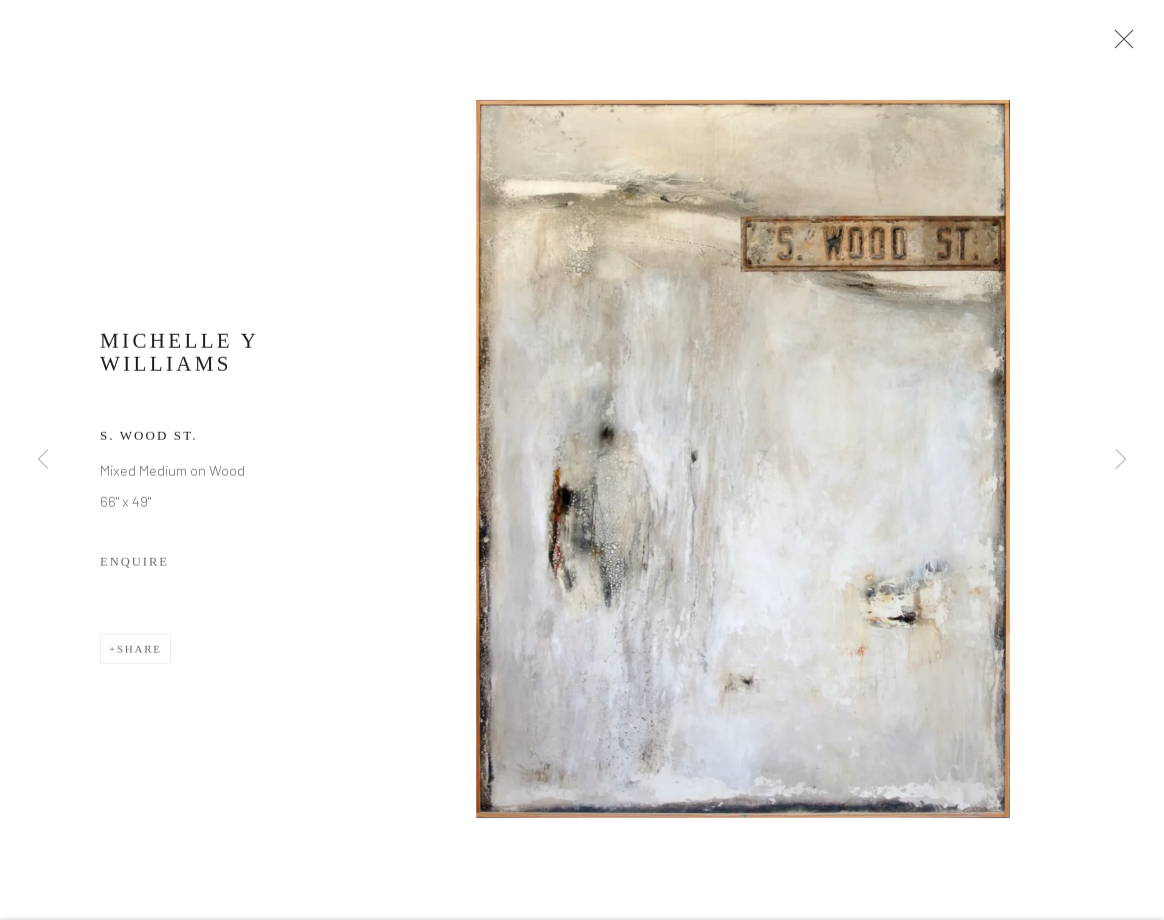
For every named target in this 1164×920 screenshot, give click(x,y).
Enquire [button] (134, 572)
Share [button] (139, 659)
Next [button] (1121, 460)
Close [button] (1133, 45)
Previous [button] (43, 460)
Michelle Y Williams (179, 363)
